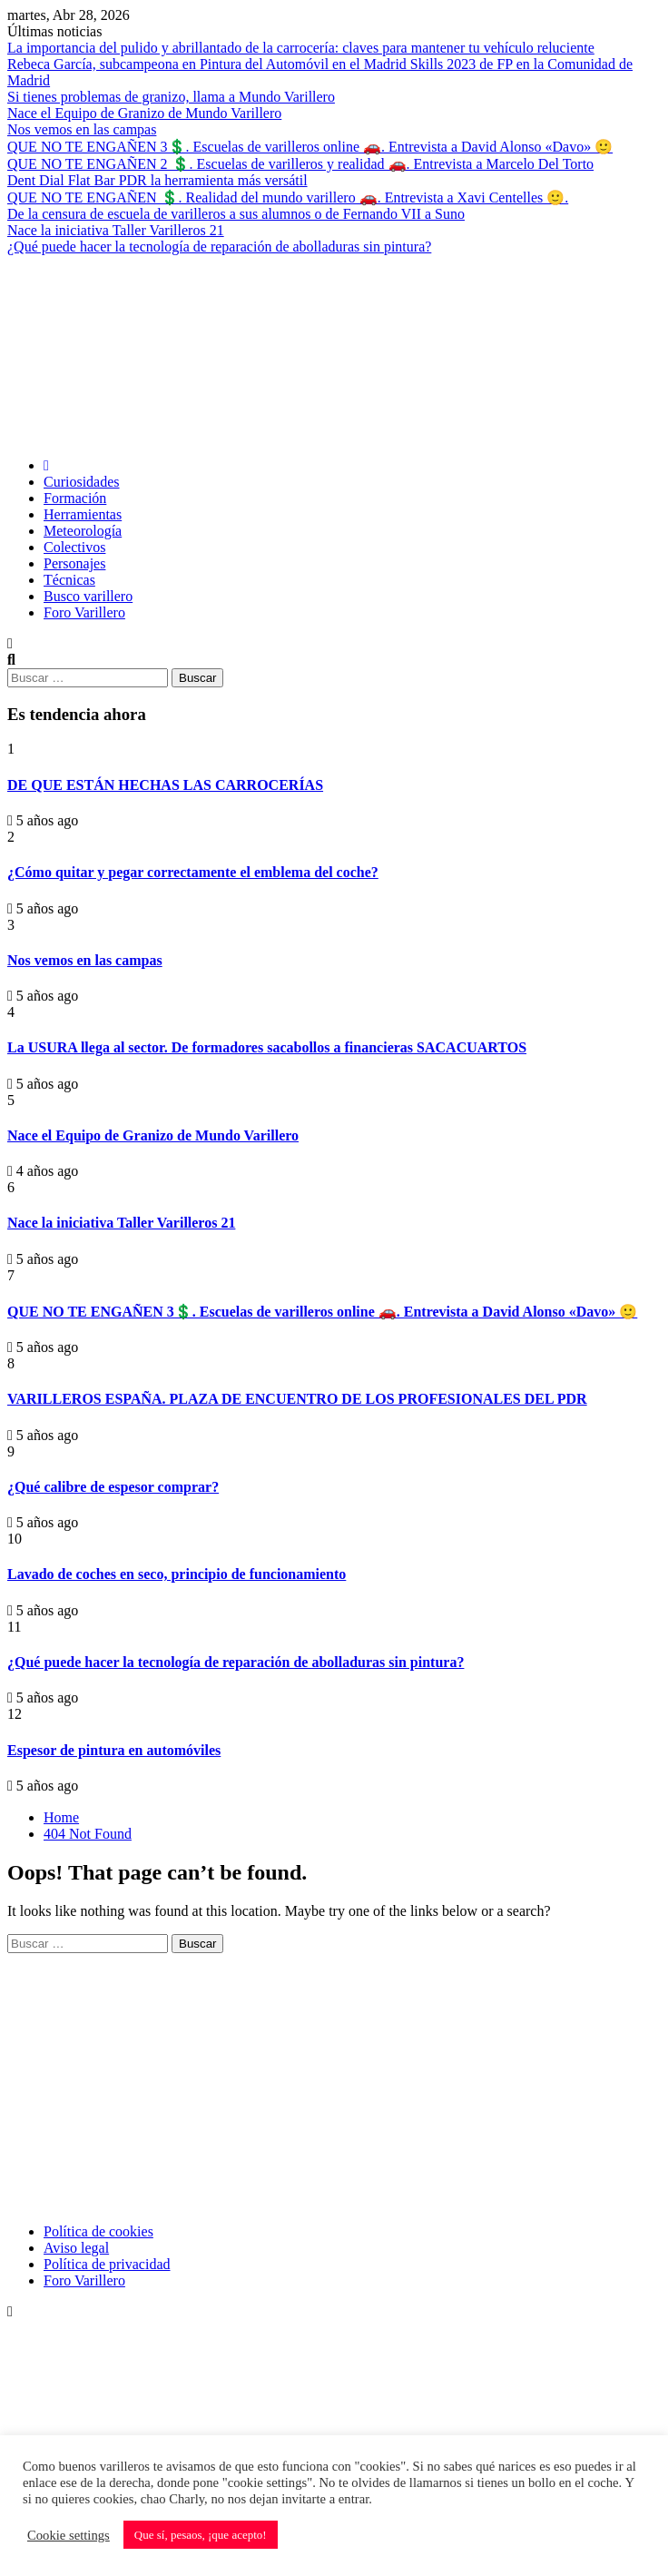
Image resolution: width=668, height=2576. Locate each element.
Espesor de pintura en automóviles (114, 1750)
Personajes (74, 563)
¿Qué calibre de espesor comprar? (113, 1487)
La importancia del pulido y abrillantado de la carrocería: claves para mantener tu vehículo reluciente (300, 47)
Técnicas (69, 579)
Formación (75, 498)
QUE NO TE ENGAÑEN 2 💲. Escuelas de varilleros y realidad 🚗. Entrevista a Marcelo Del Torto (300, 164)
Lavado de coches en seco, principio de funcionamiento (176, 1574)
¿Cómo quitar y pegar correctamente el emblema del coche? (192, 872)
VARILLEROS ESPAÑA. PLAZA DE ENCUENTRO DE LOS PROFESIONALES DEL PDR (297, 1398)
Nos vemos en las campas (81, 129)
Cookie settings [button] (68, 2535)
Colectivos (74, 547)
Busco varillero (88, 596)
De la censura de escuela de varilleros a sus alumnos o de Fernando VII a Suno (236, 214)
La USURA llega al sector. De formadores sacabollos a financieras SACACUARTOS (266, 1047)
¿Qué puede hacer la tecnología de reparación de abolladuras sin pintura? (219, 246)
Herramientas (83, 514)
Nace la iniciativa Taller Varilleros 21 (115, 230)
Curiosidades (82, 481)
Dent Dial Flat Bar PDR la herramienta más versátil (157, 180)
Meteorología (83, 530)
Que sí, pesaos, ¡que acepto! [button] (200, 2534)
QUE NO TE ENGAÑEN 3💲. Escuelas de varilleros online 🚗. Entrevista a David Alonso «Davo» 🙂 (310, 146)
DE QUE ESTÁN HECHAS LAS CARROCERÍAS (165, 785)
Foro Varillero (84, 612)
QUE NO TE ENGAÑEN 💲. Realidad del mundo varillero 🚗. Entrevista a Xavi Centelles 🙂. (287, 197)
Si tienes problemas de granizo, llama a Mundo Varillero (171, 96)
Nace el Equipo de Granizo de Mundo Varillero (144, 113)
